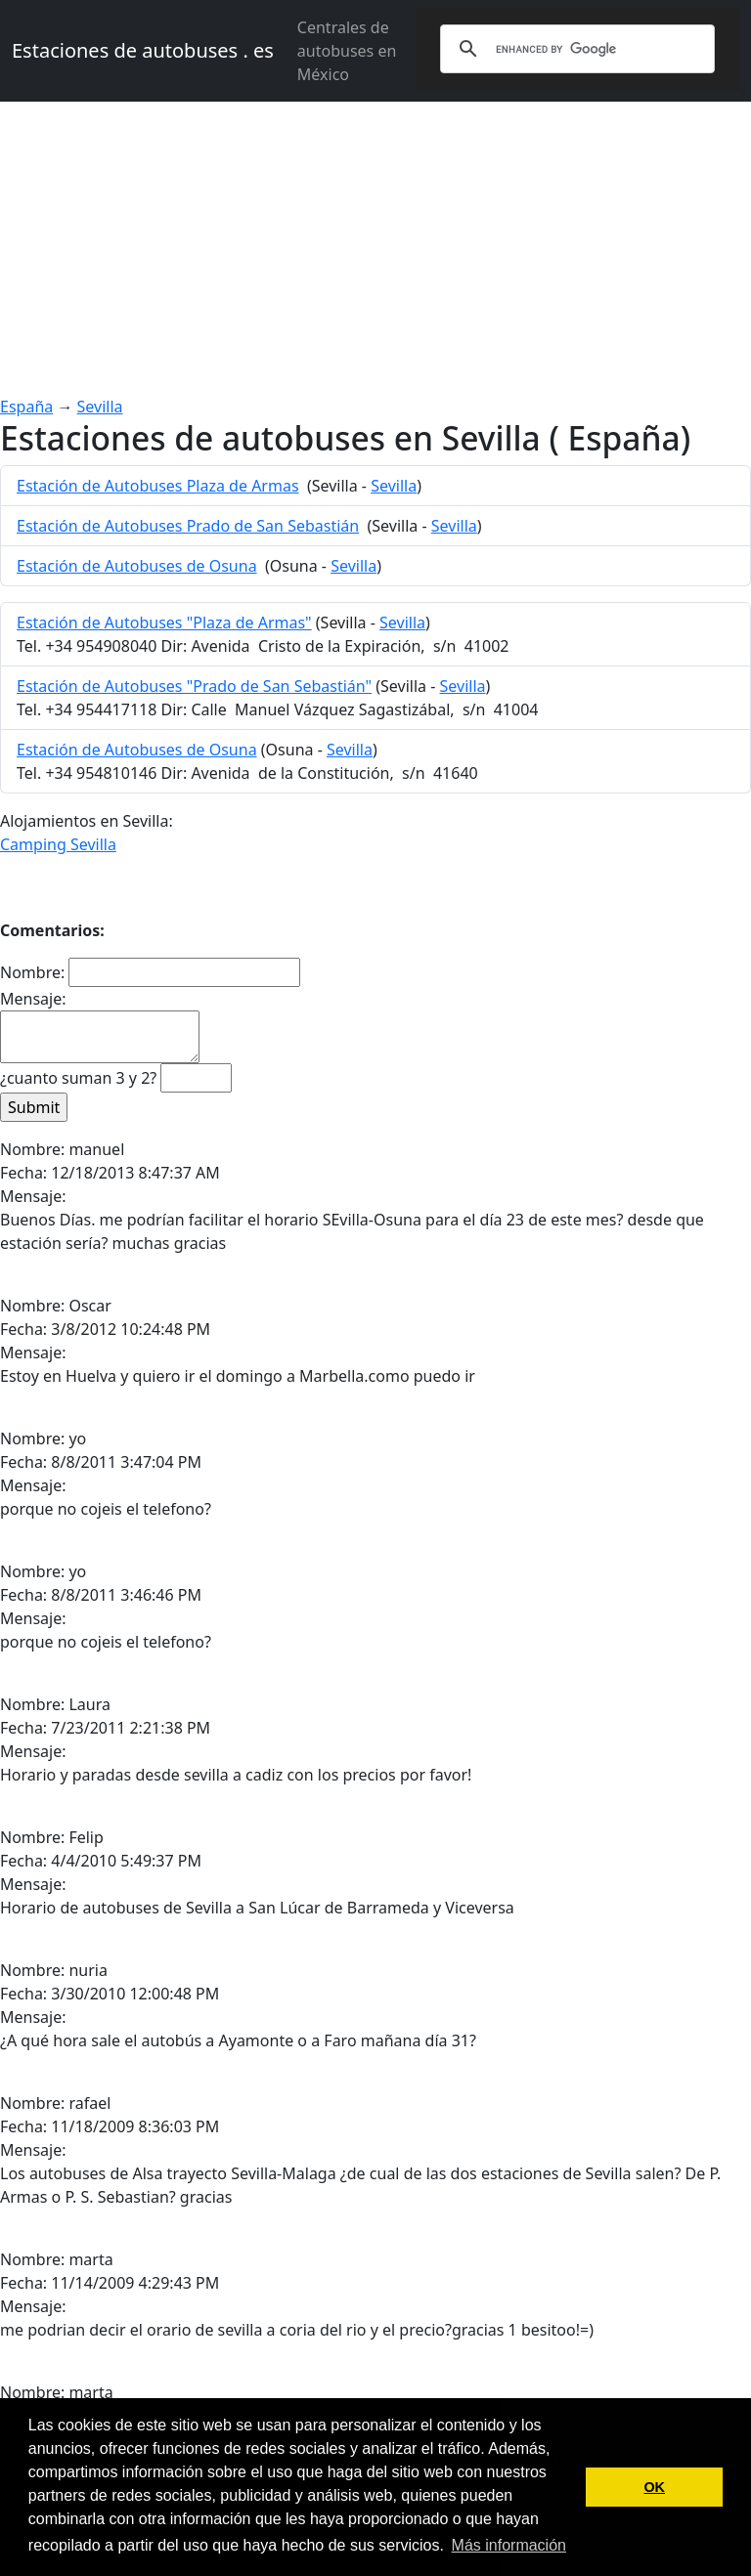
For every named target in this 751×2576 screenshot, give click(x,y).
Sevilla (100, 406)
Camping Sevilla (58, 844)
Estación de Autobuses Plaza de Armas (158, 485)
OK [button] (654, 2487)
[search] (574, 49)
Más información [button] (509, 2545)
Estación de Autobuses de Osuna (137, 566)
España (26, 406)
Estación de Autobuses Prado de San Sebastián (188, 526)
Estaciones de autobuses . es (143, 50)
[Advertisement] (375, 248)
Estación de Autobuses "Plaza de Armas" (164, 622)
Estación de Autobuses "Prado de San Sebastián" (194, 686)
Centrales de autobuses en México (346, 51)
